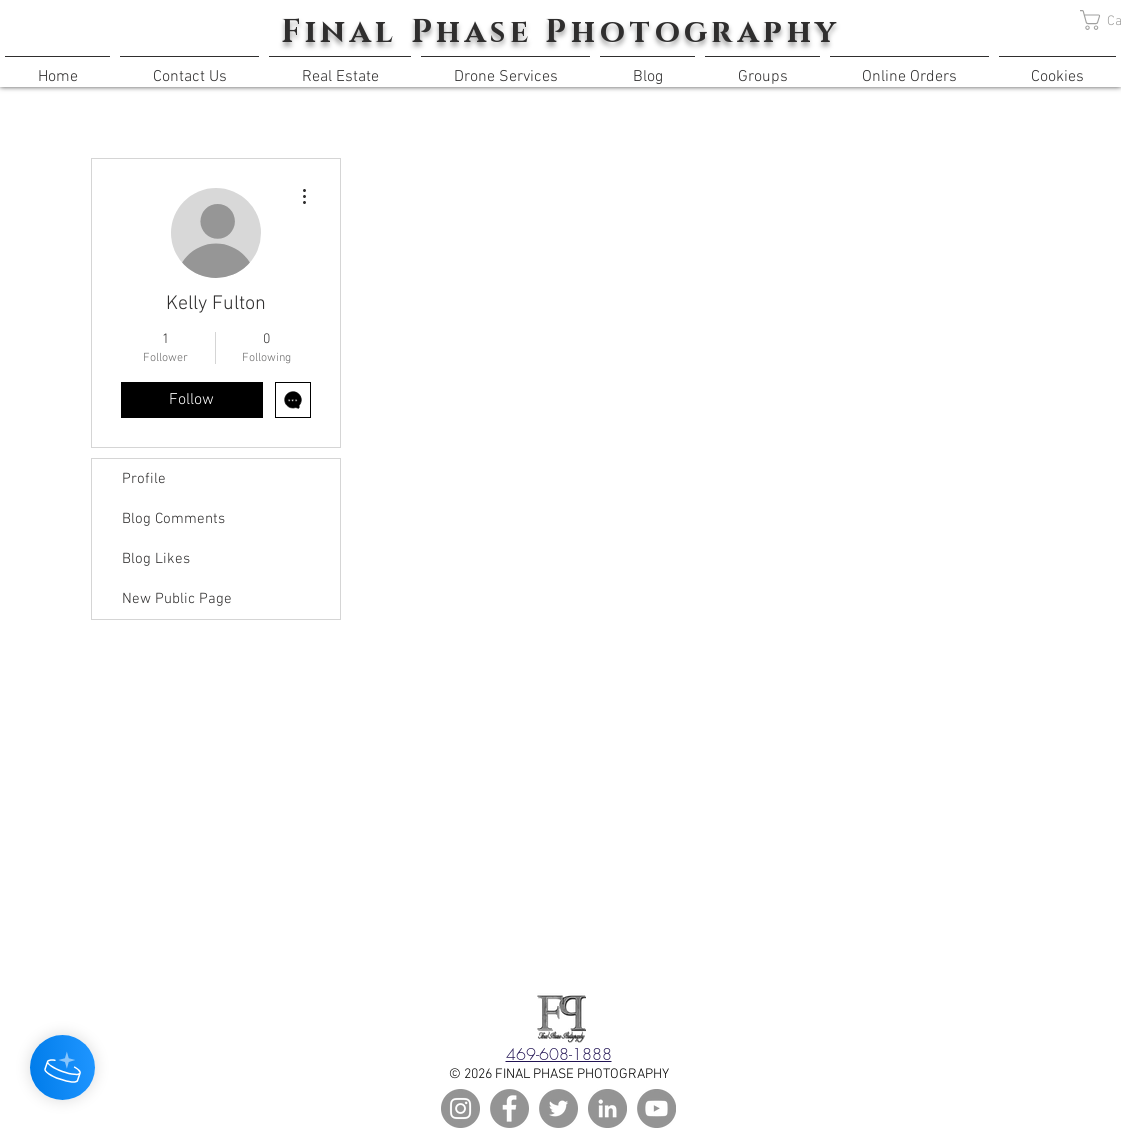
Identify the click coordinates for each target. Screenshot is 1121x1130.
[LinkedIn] (607, 1108)
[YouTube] (656, 1108)
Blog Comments (173, 519)
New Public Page (177, 599)
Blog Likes (156, 559)
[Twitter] (558, 1108)
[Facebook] (509, 1108)
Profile (144, 479)
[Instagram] (460, 1108)
